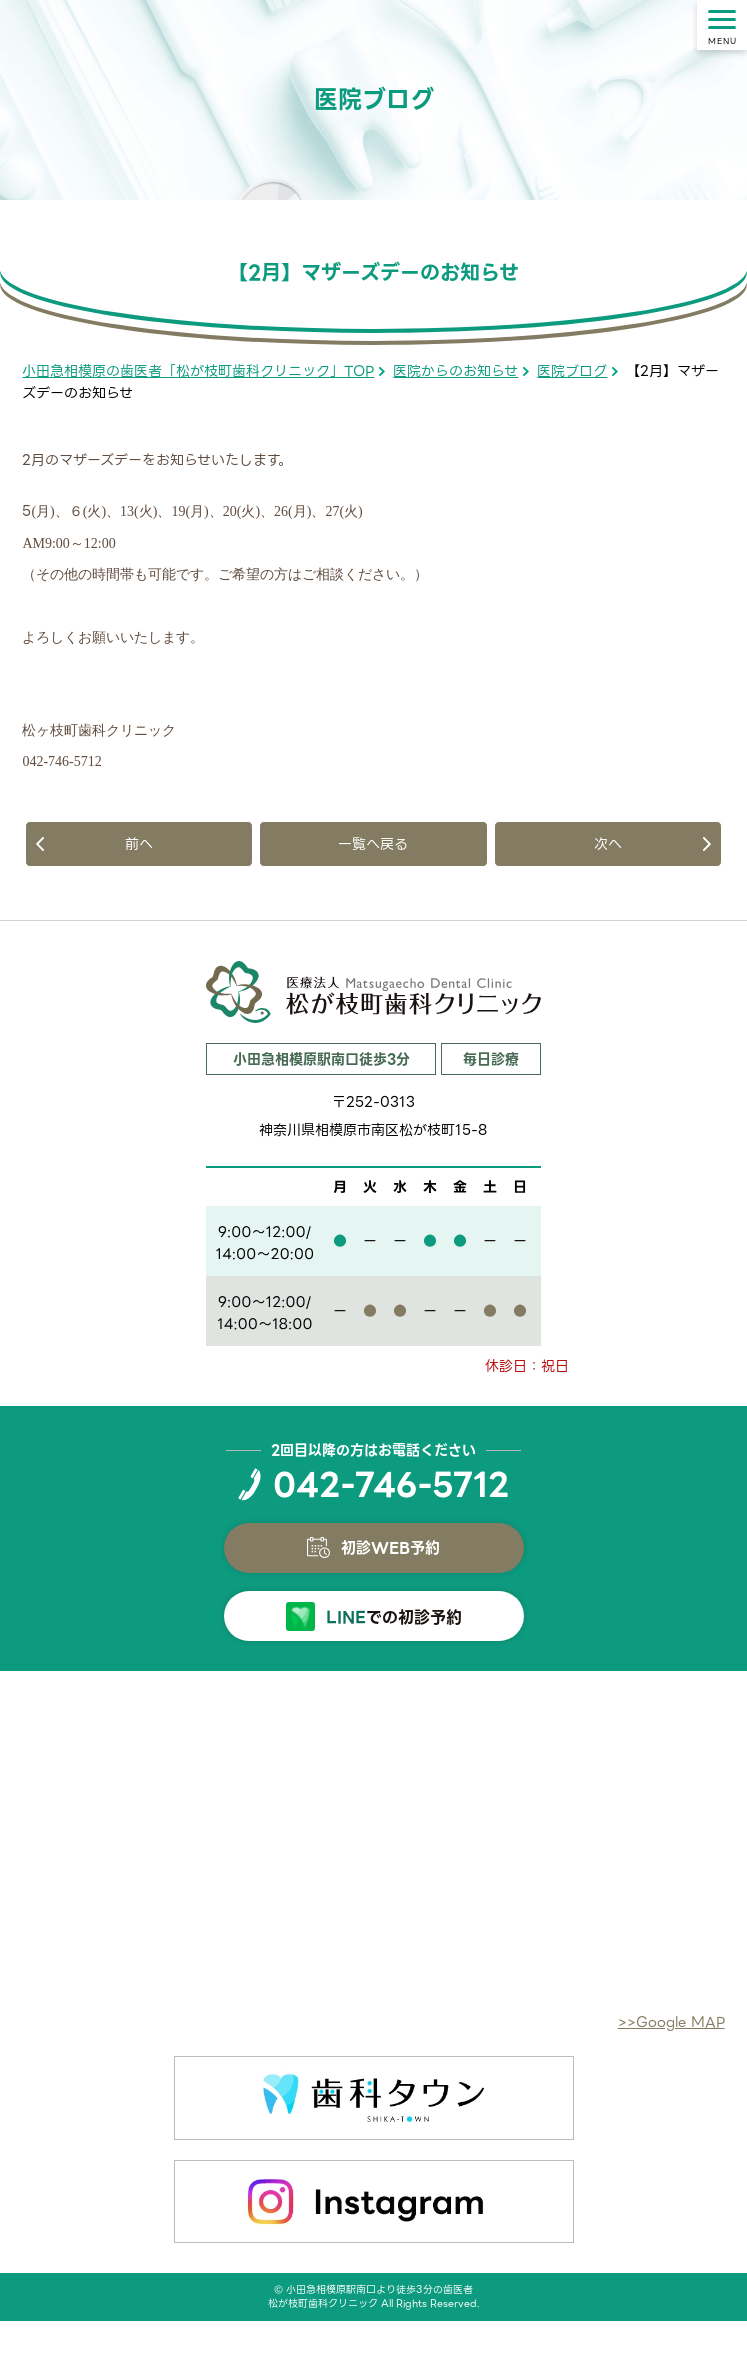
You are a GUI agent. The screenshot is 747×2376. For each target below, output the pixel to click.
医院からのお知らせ (455, 371)
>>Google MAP (671, 2022)
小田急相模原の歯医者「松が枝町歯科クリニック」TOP (198, 371)
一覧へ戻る (373, 844)
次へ (608, 844)
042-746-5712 (391, 1485)
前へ (139, 844)
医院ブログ (572, 371)
